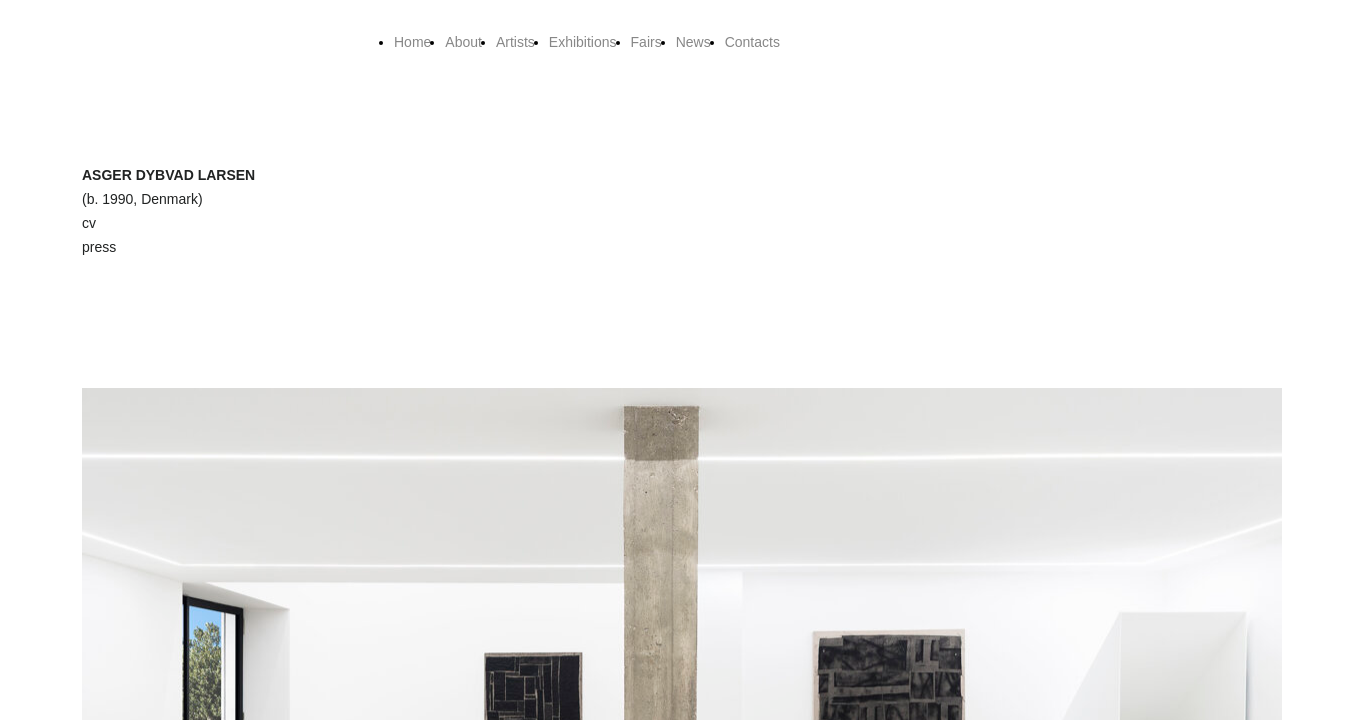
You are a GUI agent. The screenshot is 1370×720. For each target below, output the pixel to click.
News (693, 42)
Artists (515, 42)
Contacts (752, 42)
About (463, 42)
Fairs (646, 42)
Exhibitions (583, 42)
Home (412, 42)
